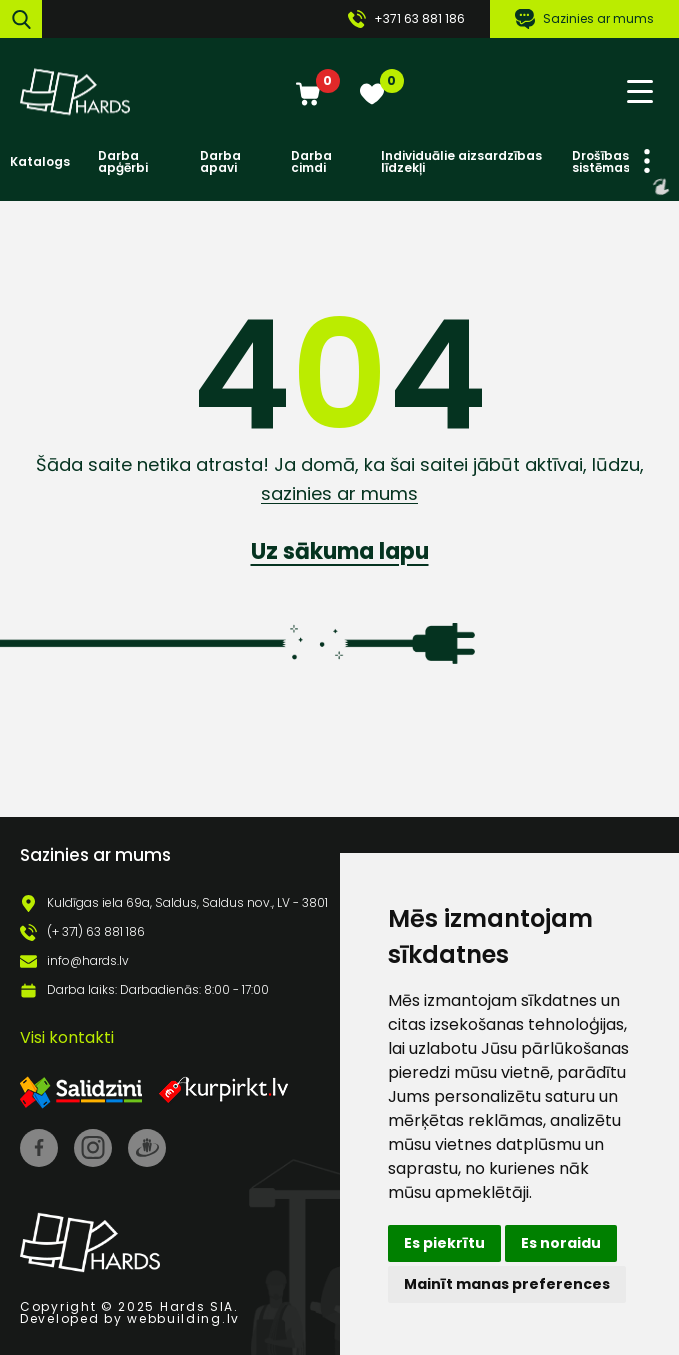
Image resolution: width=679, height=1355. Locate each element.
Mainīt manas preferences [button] (507, 1284)
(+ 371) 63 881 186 (96, 932)
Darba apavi (220, 162)
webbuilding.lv (183, 1318)
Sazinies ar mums (584, 19)
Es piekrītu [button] (444, 1243)
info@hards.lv (88, 961)
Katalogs (40, 162)
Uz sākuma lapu (340, 551)
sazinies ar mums (339, 493)
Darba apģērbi (123, 162)
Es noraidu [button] (561, 1243)
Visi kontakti (67, 1037)
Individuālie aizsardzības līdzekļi (461, 162)
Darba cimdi (311, 162)
